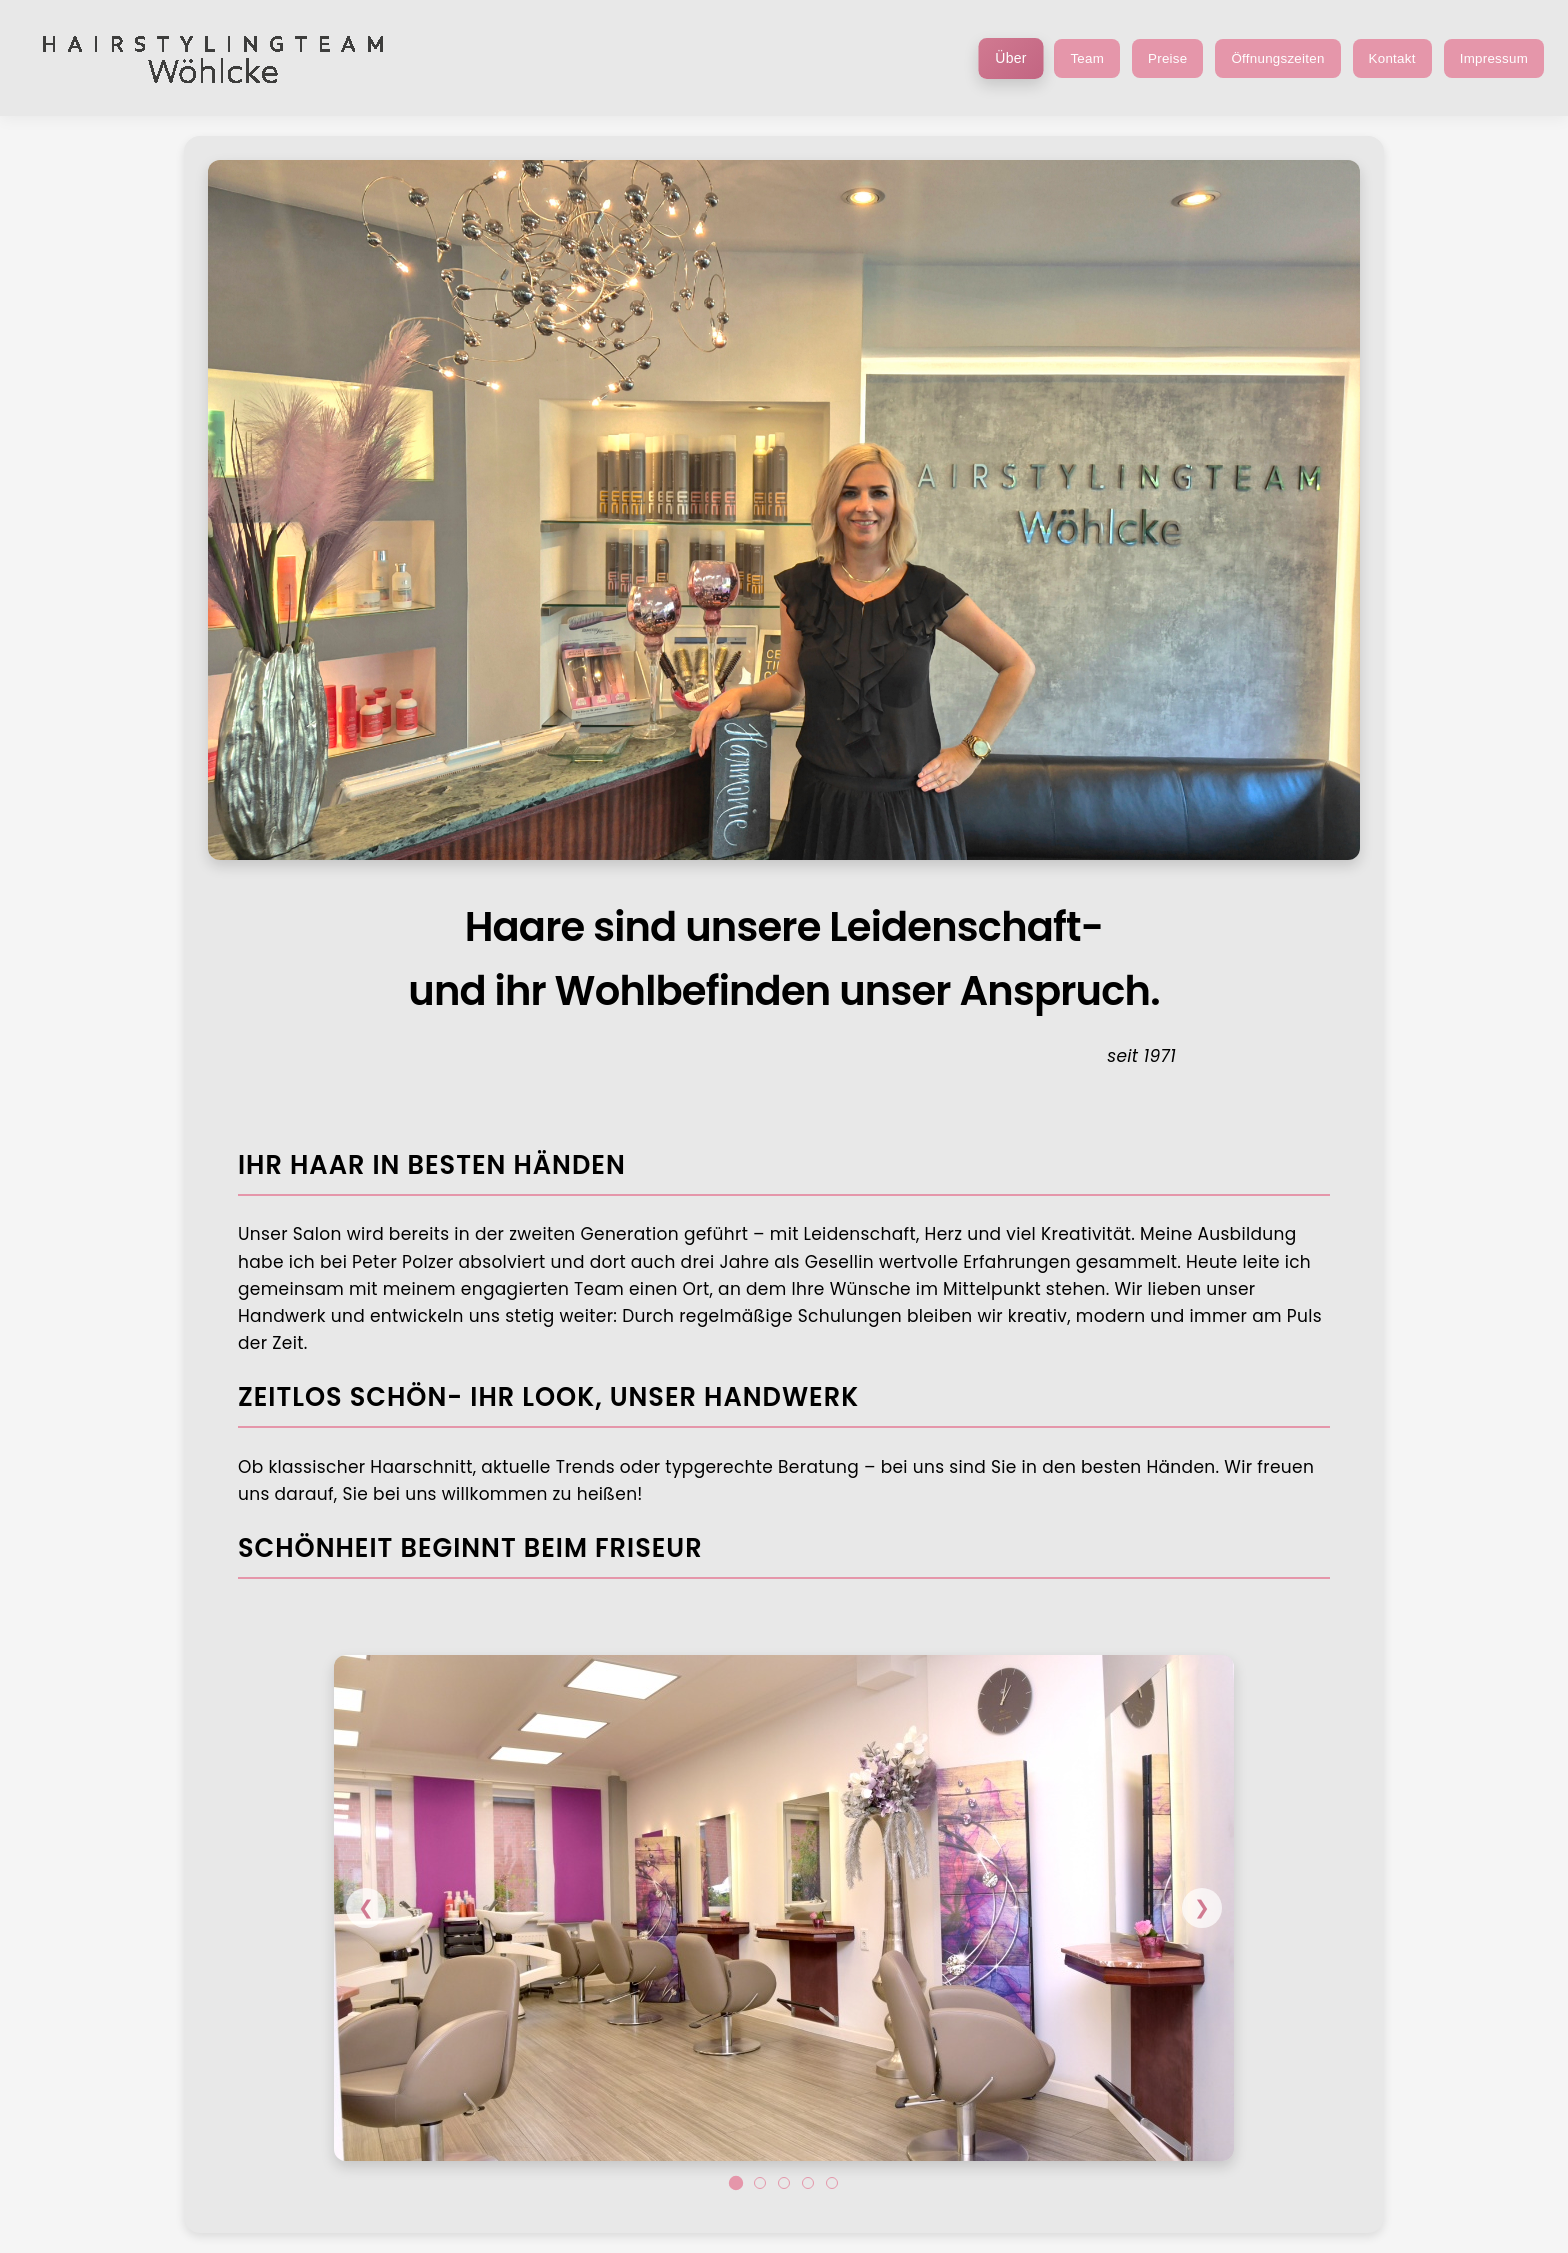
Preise (1167, 58)
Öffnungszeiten (1277, 58)
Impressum (1494, 58)
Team (1087, 58)
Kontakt (1392, 58)
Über (1011, 58)
